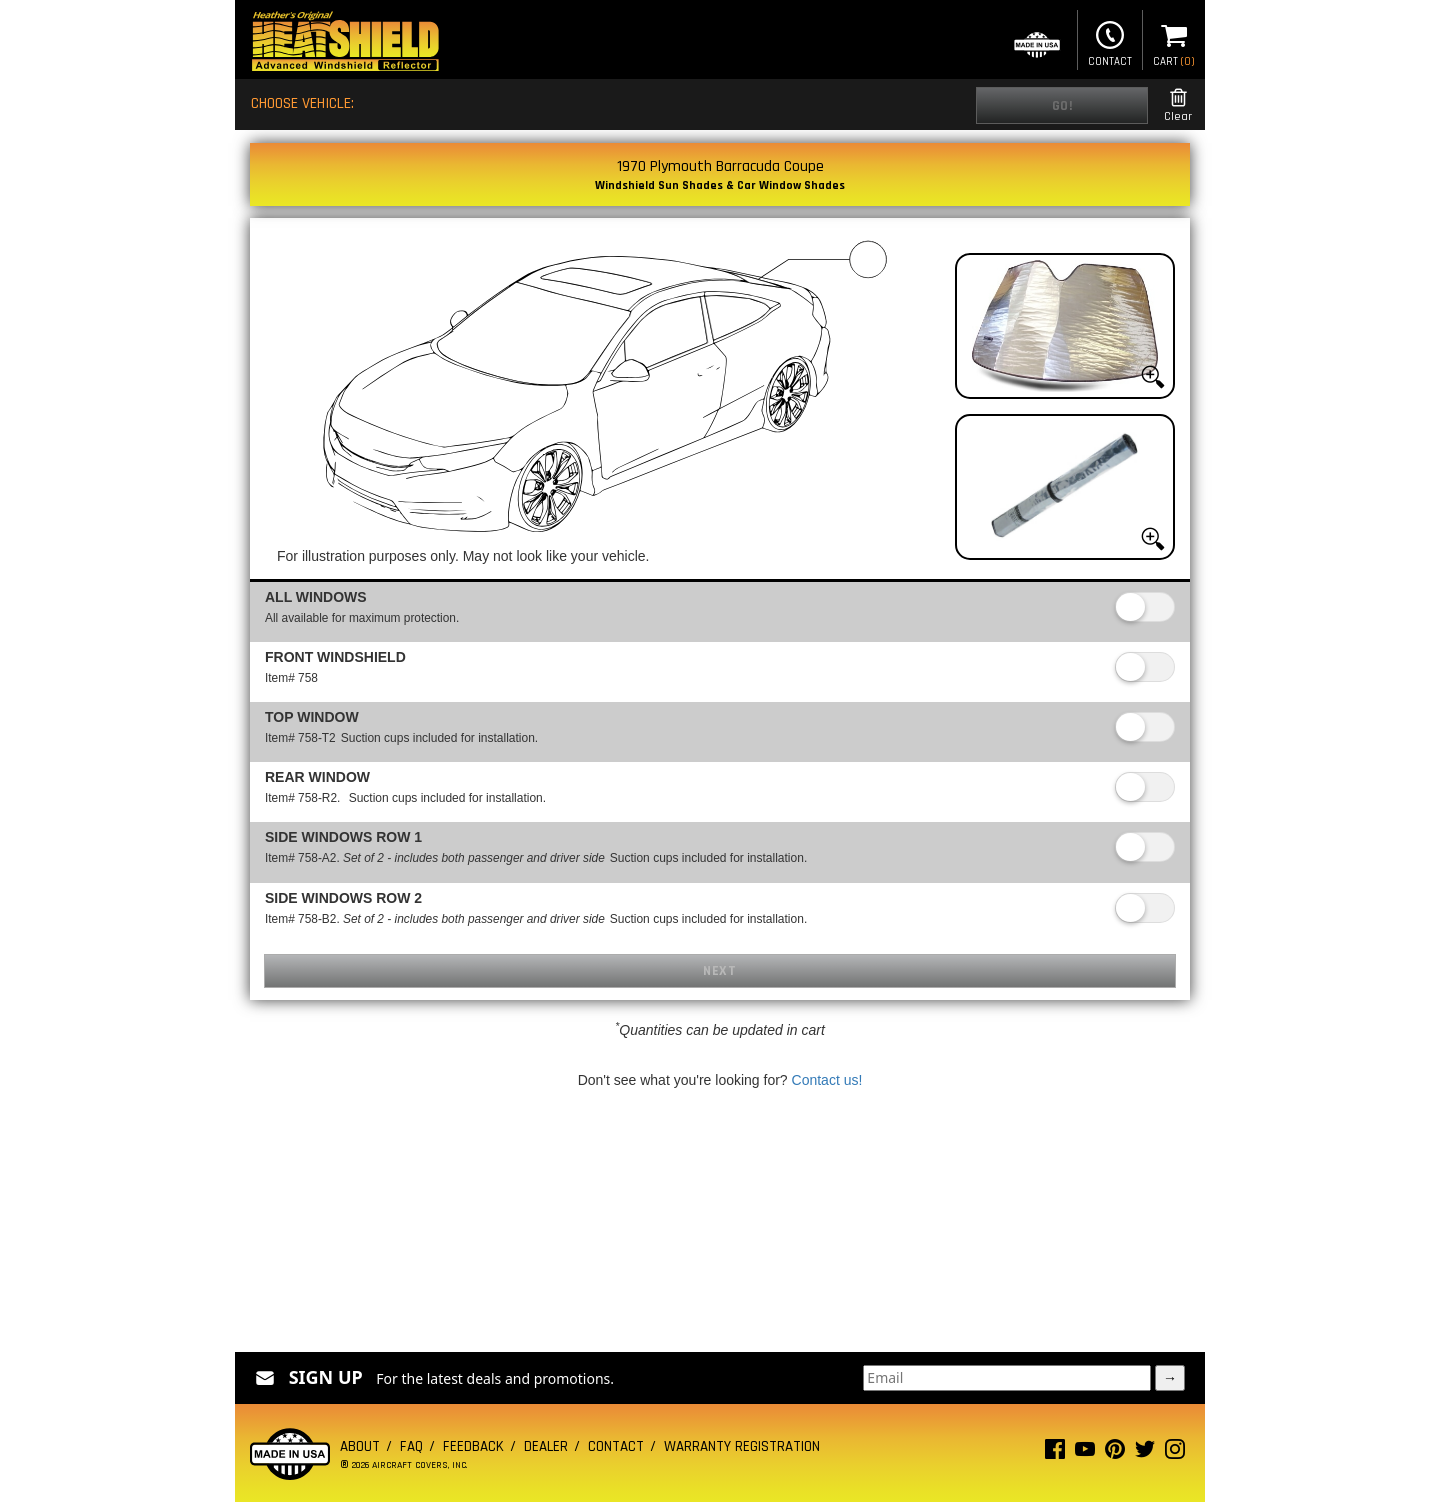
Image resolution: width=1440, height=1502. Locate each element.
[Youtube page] (1085, 1453)
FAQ (411, 1446)
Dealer (546, 1446)
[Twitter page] (1145, 1453)
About (360, 1446)
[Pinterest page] (1115, 1453)
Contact (1110, 42)
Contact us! (827, 1080)
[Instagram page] (1175, 1453)
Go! (1062, 106)
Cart (1174, 42)
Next (719, 971)
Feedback (473, 1446)
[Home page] (345, 43)
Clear (1178, 105)
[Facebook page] (1055, 1453)
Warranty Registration (742, 1446)
